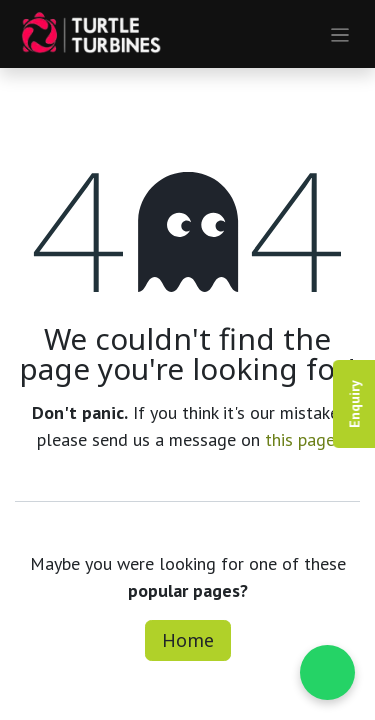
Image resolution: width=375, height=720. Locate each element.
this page (300, 439)
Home (188, 640)
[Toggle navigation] (340, 34)
